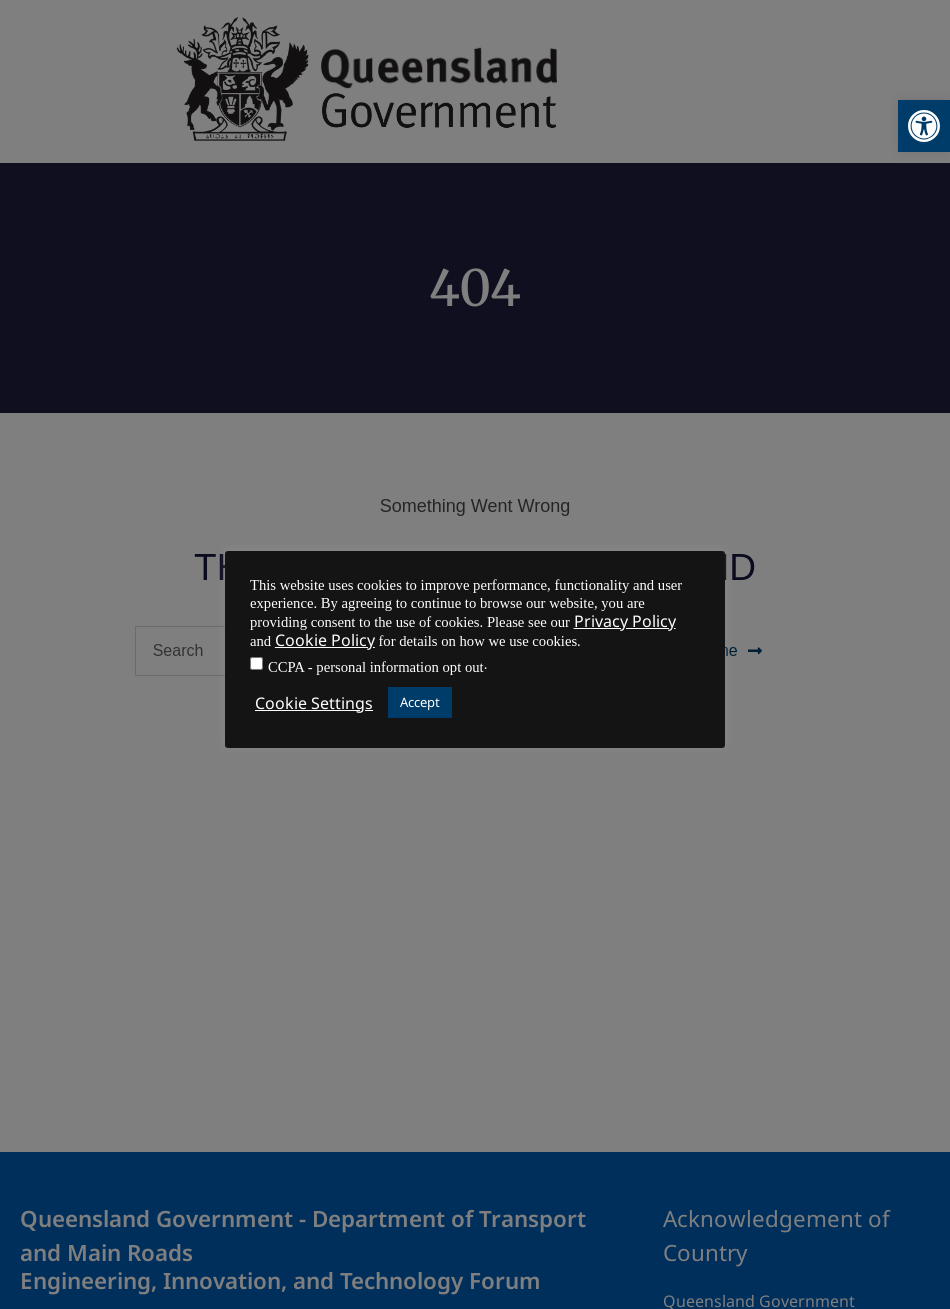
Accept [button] (420, 702)
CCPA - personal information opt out (376, 667)
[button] (924, 126)
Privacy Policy (625, 621)
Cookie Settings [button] (314, 703)
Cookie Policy (325, 640)
